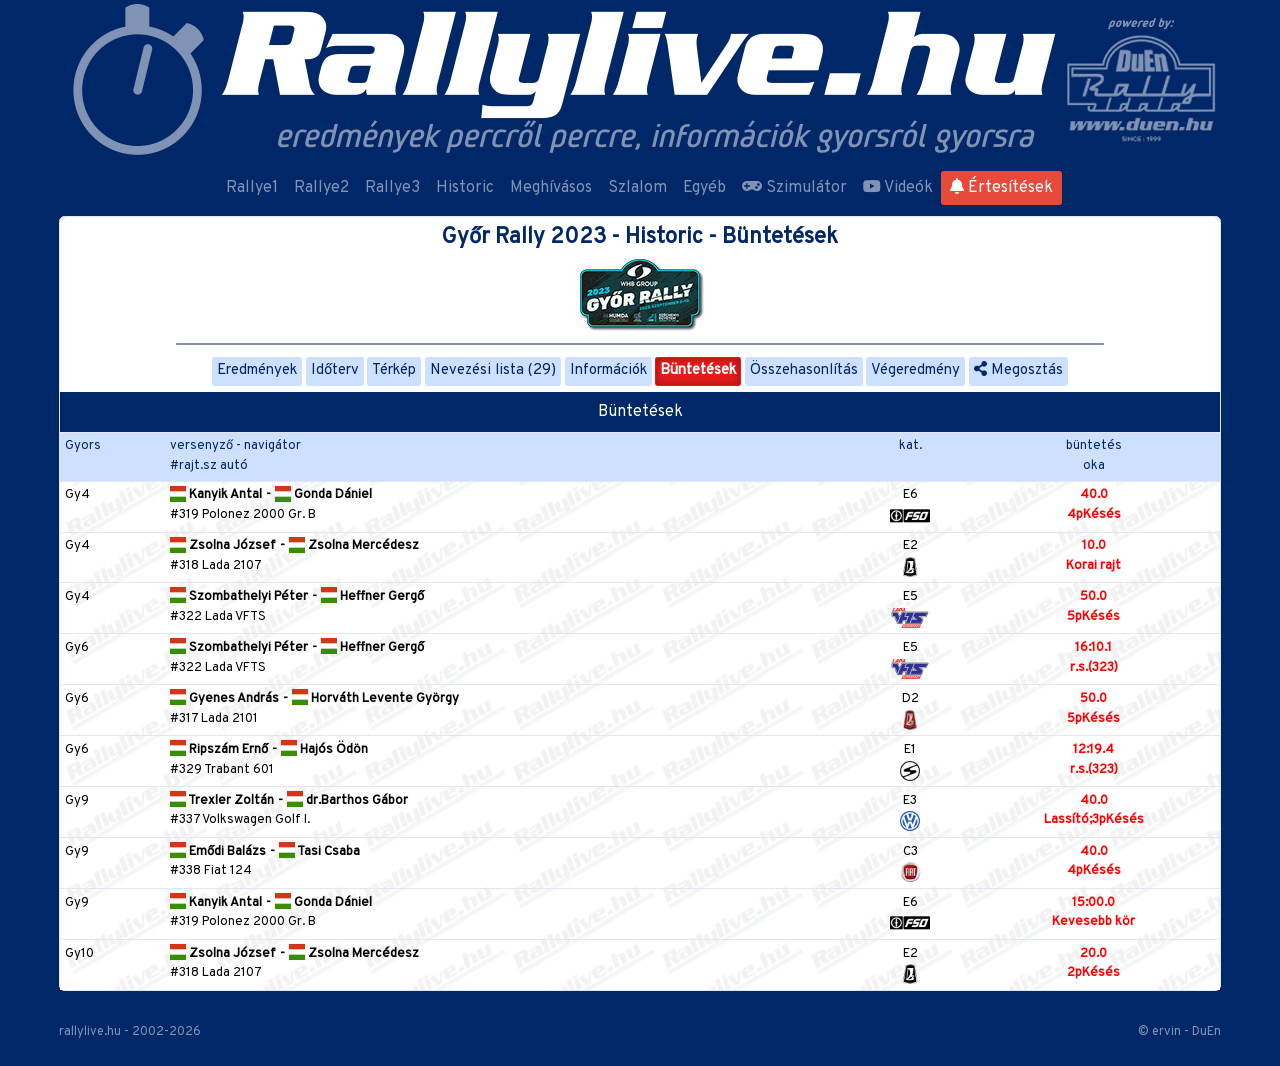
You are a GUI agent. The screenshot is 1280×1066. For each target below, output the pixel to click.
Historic (465, 188)
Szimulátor (794, 188)
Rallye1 (252, 188)
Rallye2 (321, 188)
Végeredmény (915, 370)
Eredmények (257, 370)
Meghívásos (551, 188)
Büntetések (698, 370)
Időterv (335, 370)
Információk (608, 370)
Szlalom (637, 188)
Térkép (394, 370)
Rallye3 (392, 188)
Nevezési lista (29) (493, 370)
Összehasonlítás (804, 370)
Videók (898, 188)
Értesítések (1001, 188)
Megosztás (1018, 370)
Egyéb (704, 188)
